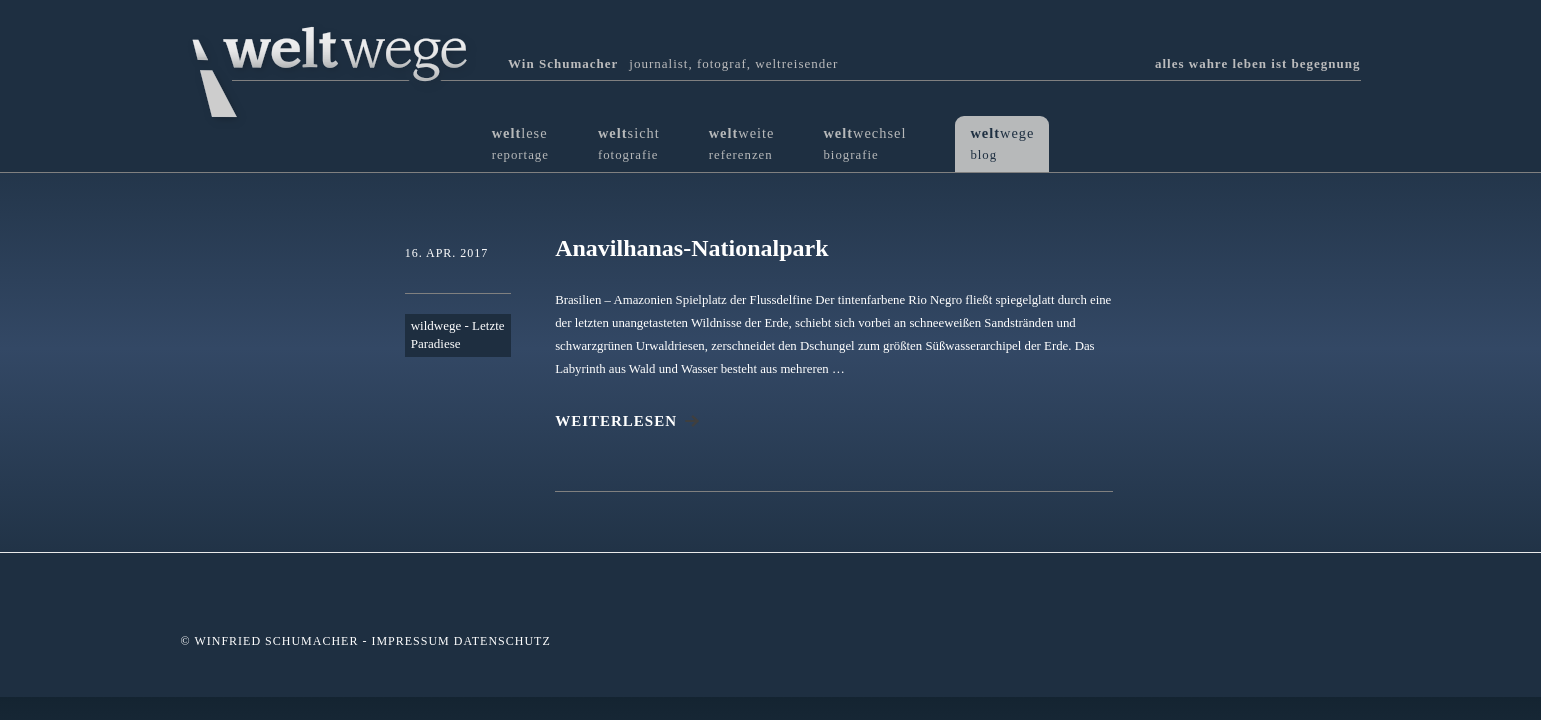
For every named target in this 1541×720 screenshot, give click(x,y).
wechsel (864, 143)
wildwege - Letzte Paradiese (458, 335)
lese (520, 143)
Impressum (410, 641)
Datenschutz (502, 641)
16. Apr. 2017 (447, 253)
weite (742, 143)
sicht (629, 143)
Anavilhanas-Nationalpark (691, 248)
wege (1002, 143)
